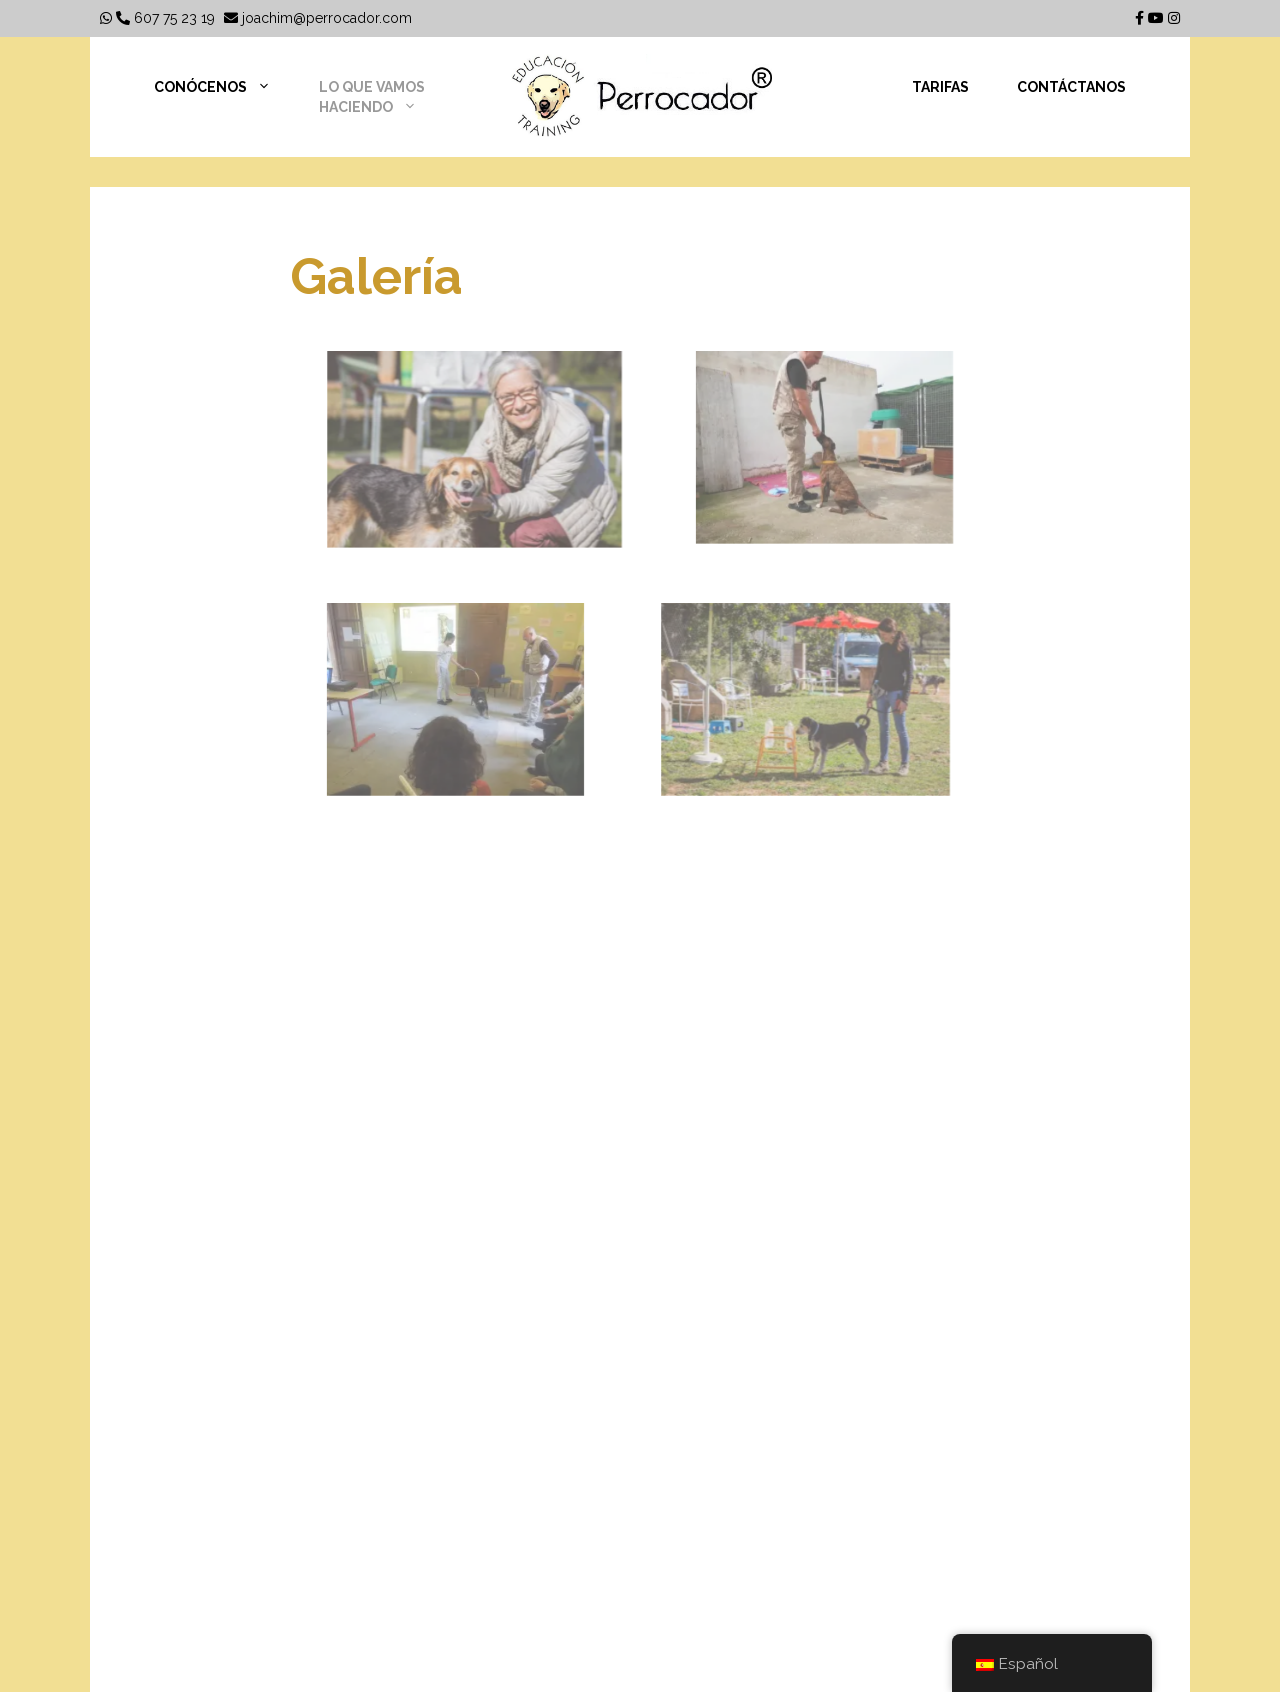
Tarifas (940, 87)
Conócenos (224, 87)
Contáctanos (1071, 87)
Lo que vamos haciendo (380, 98)
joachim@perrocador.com (318, 18)
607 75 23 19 (165, 18)
